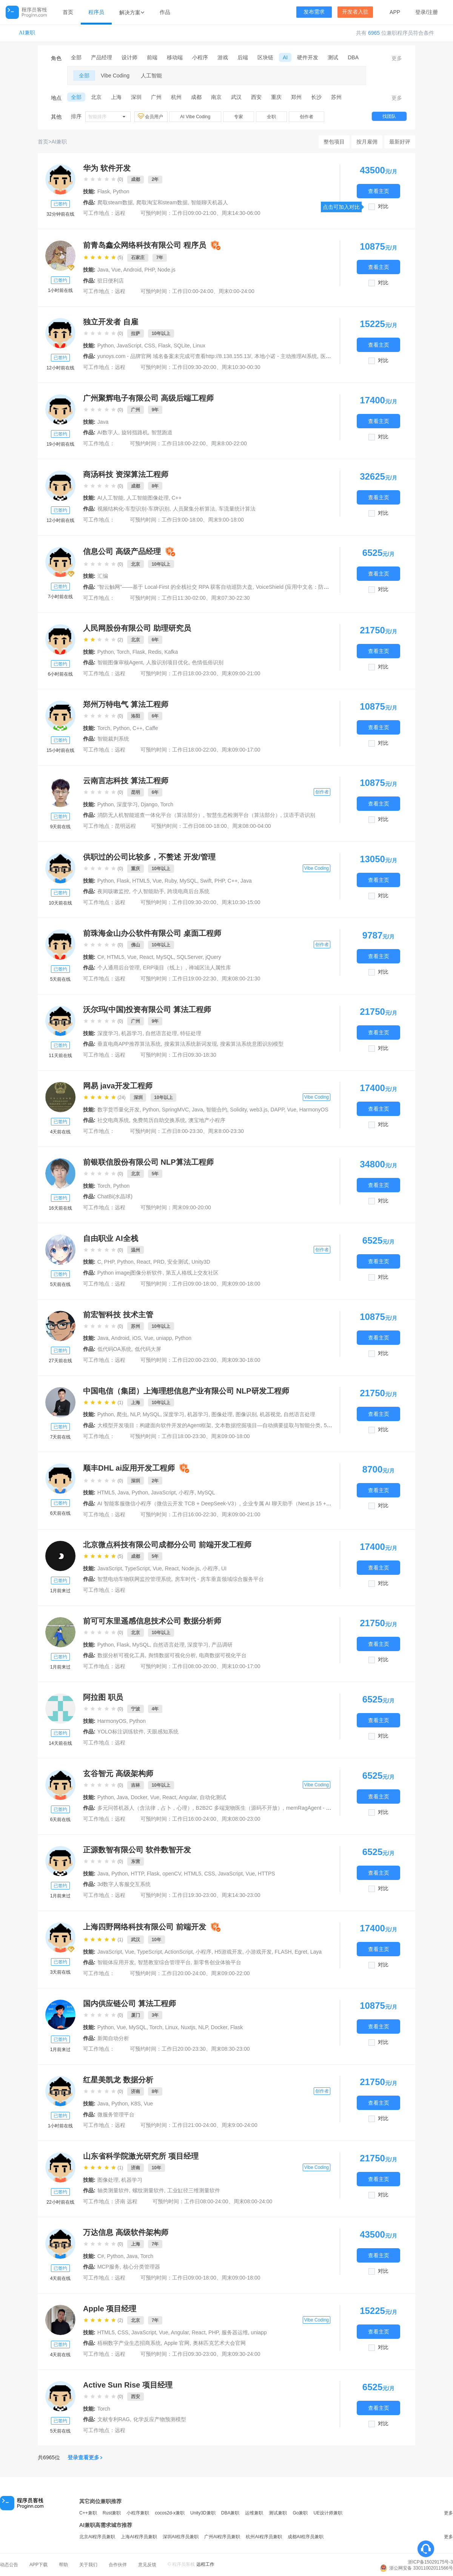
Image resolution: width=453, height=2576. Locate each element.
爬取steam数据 (115, 202)
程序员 (96, 12)
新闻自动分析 (113, 2038)
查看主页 (378, 191)
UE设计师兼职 (327, 2513)
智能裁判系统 (113, 739)
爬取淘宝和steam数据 (162, 202)
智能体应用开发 (115, 1962)
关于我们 (88, 2564)
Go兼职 (300, 2513)
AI (285, 57)
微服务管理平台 (115, 2114)
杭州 (176, 97)
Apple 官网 (177, 2343)
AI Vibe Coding (195, 116)
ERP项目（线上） (164, 968)
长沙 (316, 97)
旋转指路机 (135, 432)
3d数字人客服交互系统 (124, 1884)
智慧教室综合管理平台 (164, 1962)
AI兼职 (27, 32)
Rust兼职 (112, 2513)
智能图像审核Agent (120, 662)
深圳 (136, 97)
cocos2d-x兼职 (170, 2513)
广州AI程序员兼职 (222, 2536)
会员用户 (151, 116)
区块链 (265, 57)
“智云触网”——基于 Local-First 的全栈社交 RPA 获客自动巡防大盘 (175, 587)
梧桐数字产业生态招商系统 (129, 2343)
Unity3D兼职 (203, 2513)
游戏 (222, 57)
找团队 (389, 116)
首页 (68, 12)
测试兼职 (278, 2513)
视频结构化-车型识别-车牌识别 (133, 509)
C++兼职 (88, 2513)
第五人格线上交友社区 (192, 1273)
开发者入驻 (355, 12)
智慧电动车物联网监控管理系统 (134, 1579)
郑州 (296, 97)
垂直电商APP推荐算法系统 (129, 1044)
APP (395, 12)
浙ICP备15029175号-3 (430, 2562)
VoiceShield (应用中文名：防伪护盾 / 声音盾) (309, 587)
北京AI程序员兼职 (97, 2536)
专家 (238, 116)
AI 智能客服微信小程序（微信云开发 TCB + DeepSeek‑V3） (168, 1503)
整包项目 (334, 142)
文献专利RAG (113, 2419)
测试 (333, 57)
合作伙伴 (118, 2564)
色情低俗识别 (207, 662)
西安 (256, 97)
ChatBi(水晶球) (115, 1196)
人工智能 (151, 76)
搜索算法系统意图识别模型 (252, 1044)
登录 (420, 12)
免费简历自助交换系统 (159, 1120)
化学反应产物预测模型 (159, 2419)
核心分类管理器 (141, 2267)
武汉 (236, 97)
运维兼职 (254, 2513)
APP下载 (38, 2564)
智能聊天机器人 (209, 202)
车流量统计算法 (237, 509)
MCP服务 (108, 2267)
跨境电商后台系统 (188, 891)
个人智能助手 (148, 891)
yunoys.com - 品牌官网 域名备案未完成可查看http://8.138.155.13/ (174, 356)
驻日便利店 (110, 281)
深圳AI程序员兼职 (181, 2536)
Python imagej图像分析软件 (130, 1273)
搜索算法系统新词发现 (190, 1044)
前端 (152, 57)
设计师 (129, 57)
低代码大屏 (148, 1349)
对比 (383, 206)
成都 (196, 97)
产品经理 (101, 57)
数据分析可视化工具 (121, 1655)
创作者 (306, 116)
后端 (242, 57)
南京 (216, 97)
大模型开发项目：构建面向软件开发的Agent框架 (154, 1425)
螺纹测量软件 (148, 2190)
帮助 (63, 2564)
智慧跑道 (162, 432)
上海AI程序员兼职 (139, 2536)
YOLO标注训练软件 (120, 1732)
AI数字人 (107, 432)
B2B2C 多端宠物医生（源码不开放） (239, 1808)
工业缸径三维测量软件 (193, 2190)
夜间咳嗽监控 (113, 891)
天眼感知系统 (163, 1732)
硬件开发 (307, 57)
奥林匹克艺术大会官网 (219, 2343)
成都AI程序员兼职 (306, 2536)
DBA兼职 (230, 2513)
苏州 (336, 97)
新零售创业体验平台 (217, 1962)
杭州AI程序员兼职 (264, 2536)
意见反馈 (147, 2564)
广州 (156, 97)
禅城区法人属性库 (210, 968)
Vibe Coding (115, 76)
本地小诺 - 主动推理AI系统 (285, 356)
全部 (76, 57)
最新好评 (399, 142)
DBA (353, 57)
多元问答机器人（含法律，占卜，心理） (145, 1808)
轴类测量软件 (113, 2190)
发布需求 (314, 12)
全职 (271, 116)
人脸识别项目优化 (167, 662)
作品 (165, 12)
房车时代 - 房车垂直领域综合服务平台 (219, 1579)
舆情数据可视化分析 (172, 1655)
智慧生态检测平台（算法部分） (243, 815)
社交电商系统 (113, 1120)
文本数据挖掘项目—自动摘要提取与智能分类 (267, 1425)
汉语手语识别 (299, 815)
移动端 (175, 57)
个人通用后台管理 (118, 968)
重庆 (276, 97)
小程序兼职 (137, 2513)
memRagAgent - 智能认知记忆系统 (327, 1808)
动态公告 (9, 2564)
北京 (96, 97)
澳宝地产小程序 (206, 1120)
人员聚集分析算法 (194, 509)
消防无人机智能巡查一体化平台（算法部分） (150, 815)
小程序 (200, 57)
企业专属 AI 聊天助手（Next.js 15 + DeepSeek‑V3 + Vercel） (315, 1503)
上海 (116, 97)
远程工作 (205, 2564)
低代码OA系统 (114, 1349)
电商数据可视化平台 (223, 1655)
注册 (432, 12)
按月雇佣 (367, 142)
